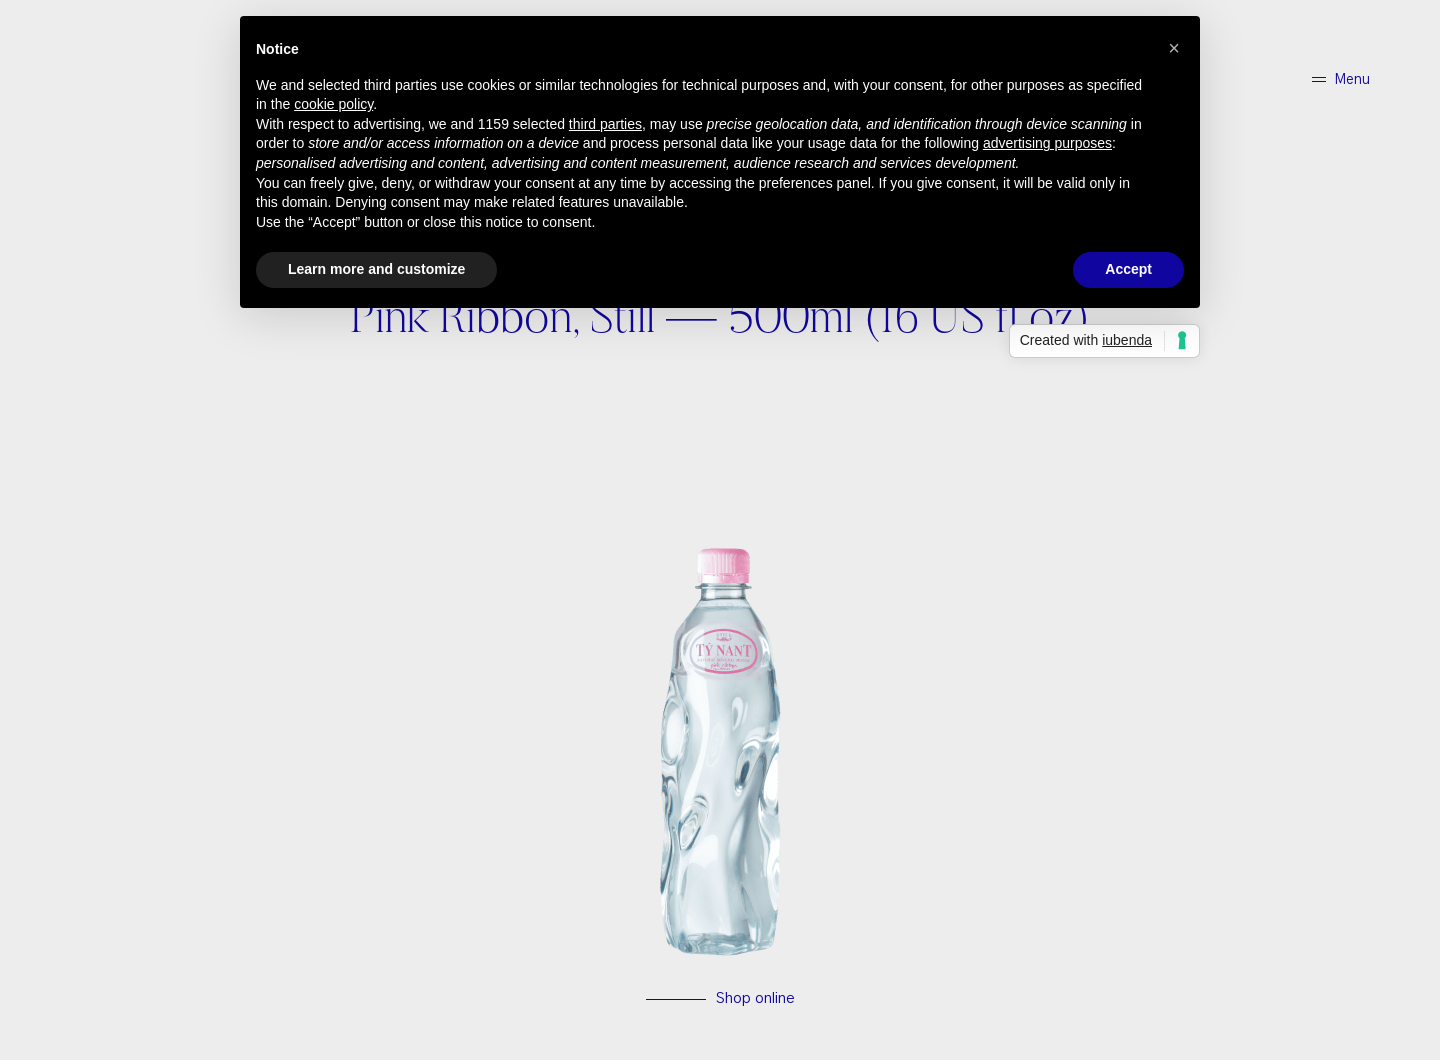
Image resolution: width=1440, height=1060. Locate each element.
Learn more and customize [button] (376, 269)
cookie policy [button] (333, 104)
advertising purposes (1047, 143)
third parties (605, 124)
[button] (1174, 48)
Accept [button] (1128, 269)
